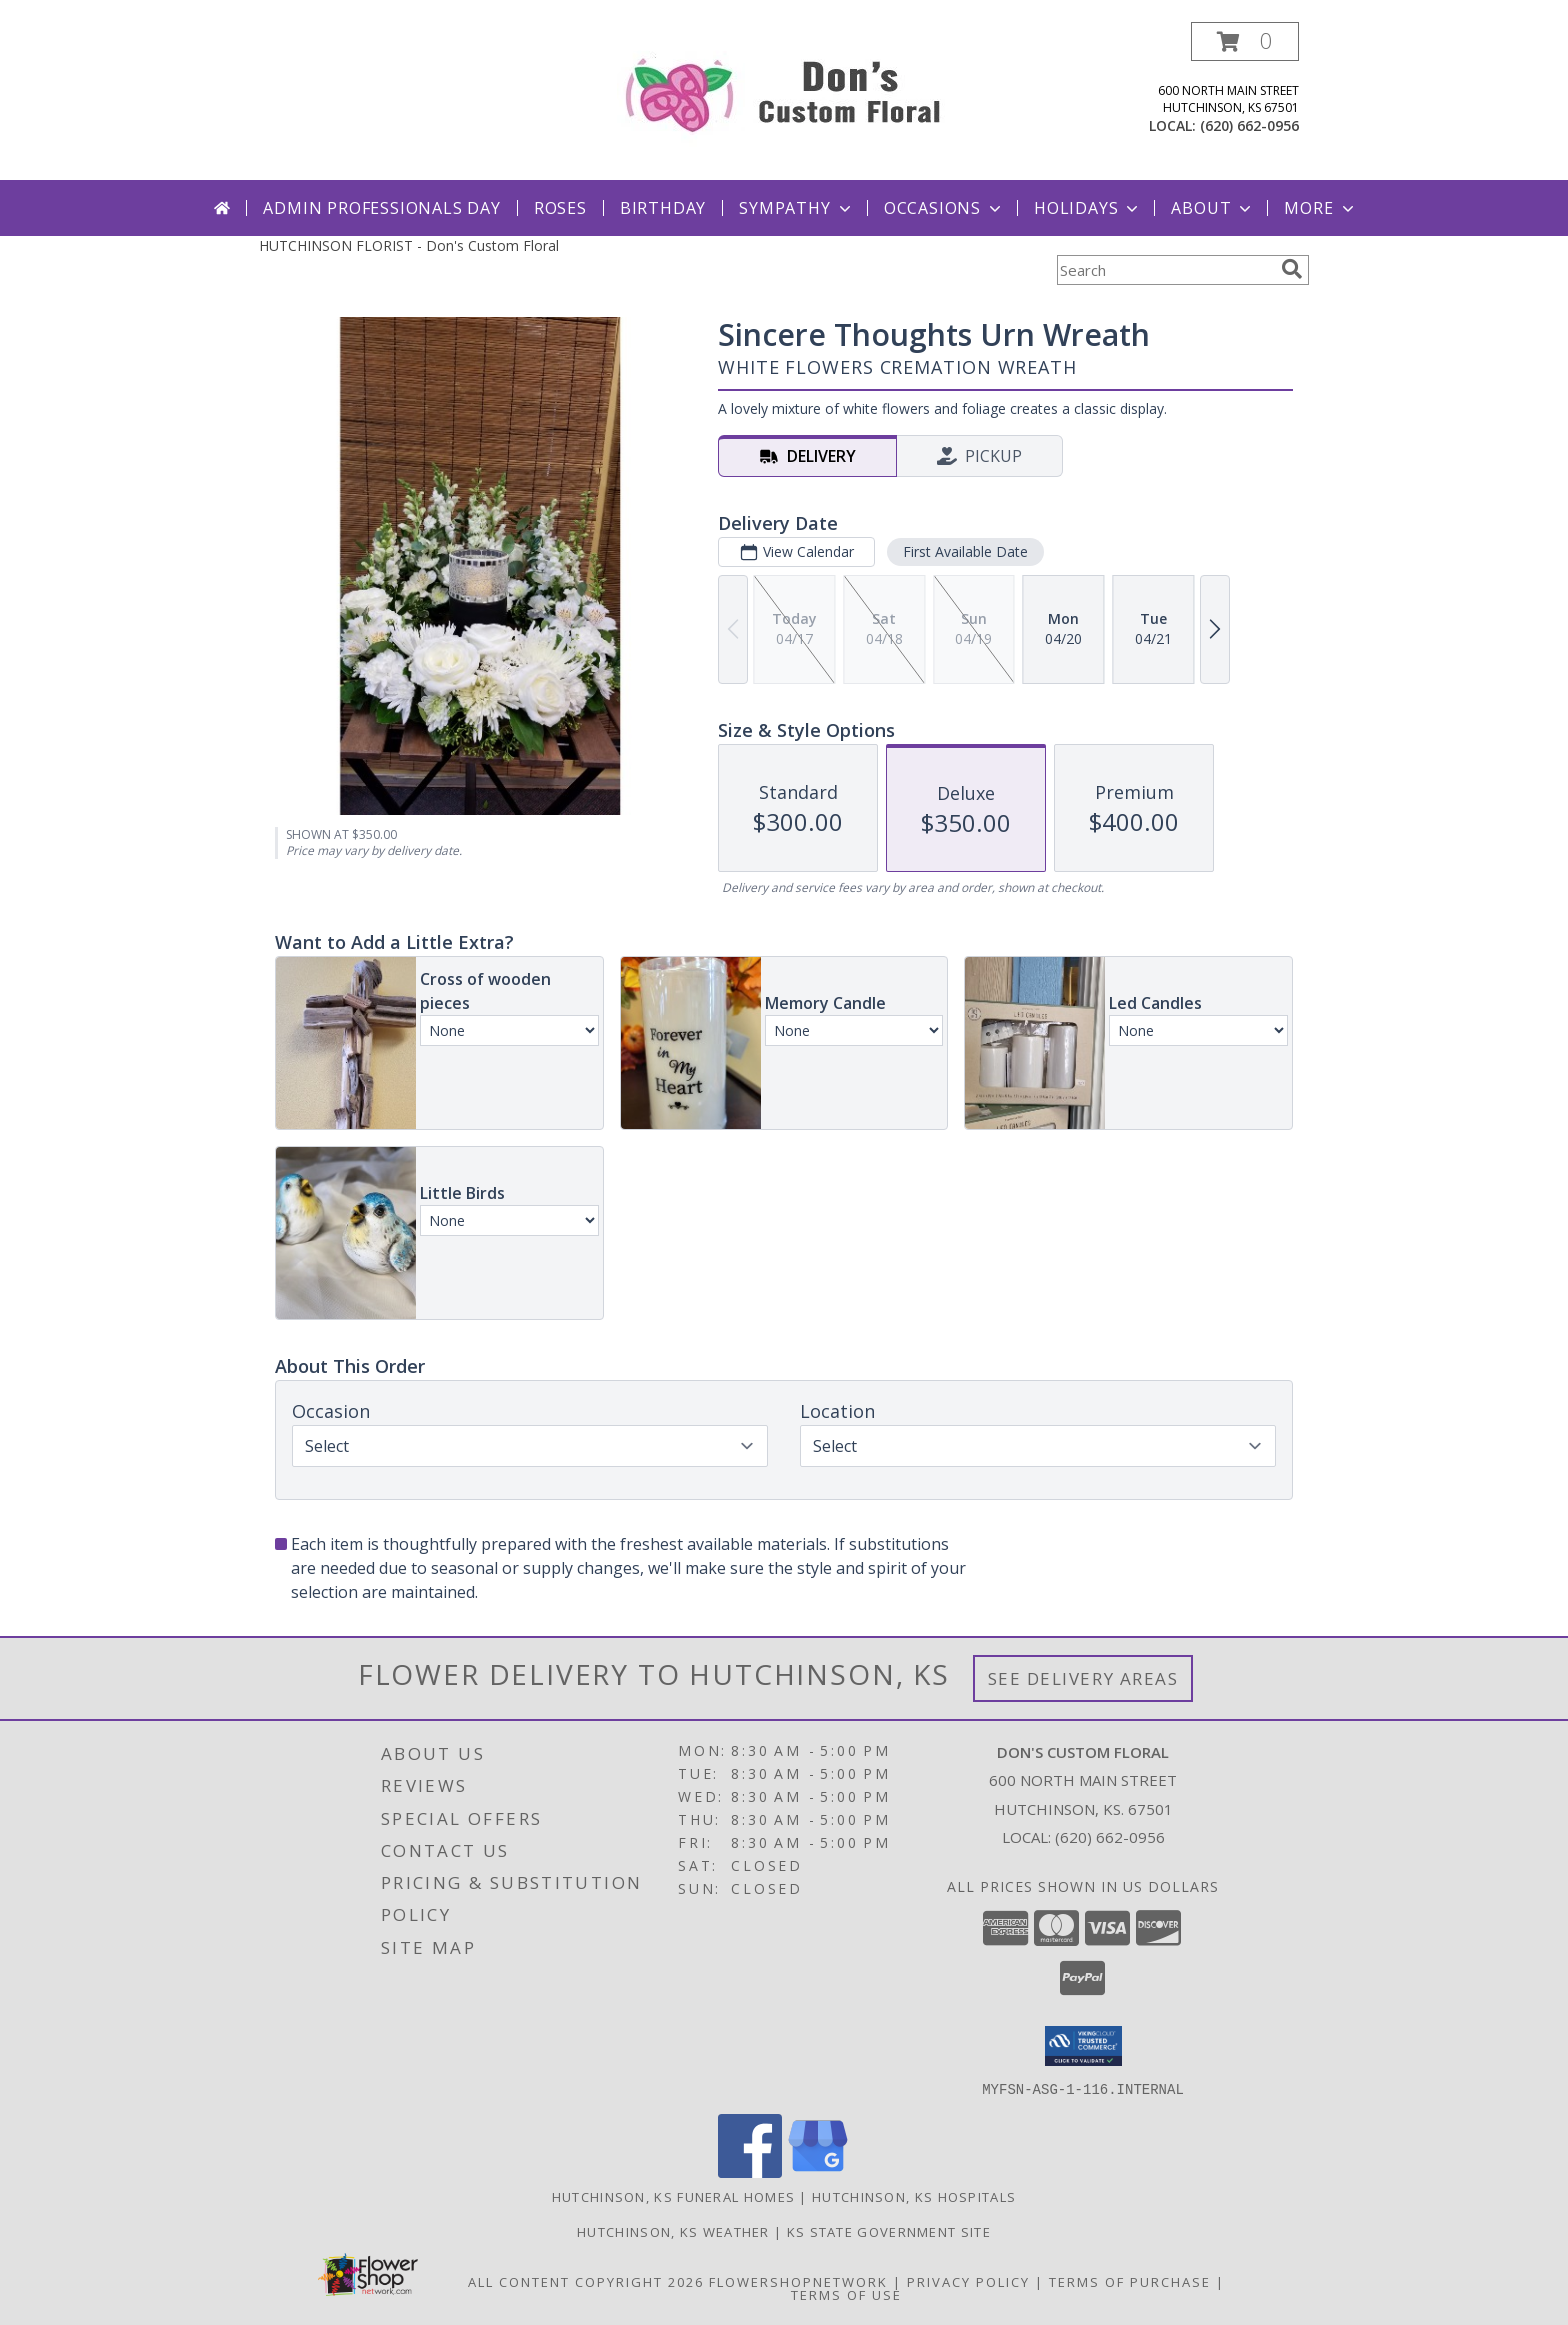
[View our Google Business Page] (818, 2171)
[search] (1292, 269)
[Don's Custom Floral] (784, 90)
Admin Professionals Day (381, 208)
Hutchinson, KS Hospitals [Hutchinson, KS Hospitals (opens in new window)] (914, 2196)
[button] (1245, 41)
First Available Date (965, 551)
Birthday (663, 208)
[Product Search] (1165, 270)
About (1213, 208)
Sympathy (796, 208)
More (1320, 208)
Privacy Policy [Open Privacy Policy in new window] (968, 2281)
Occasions (944, 208)
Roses (560, 208)
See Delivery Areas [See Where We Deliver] (1083, 1678)
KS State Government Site (889, 2231)
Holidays (1088, 208)
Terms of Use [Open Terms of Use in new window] (846, 2294)
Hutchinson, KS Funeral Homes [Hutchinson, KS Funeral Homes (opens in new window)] (673, 2196)
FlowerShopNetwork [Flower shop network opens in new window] (798, 2281)
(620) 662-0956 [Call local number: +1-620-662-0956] (1249, 125)
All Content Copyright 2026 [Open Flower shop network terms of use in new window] (586, 2281)
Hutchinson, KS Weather (673, 2231)
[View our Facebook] (750, 2171)
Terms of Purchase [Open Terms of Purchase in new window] (1130, 2281)
